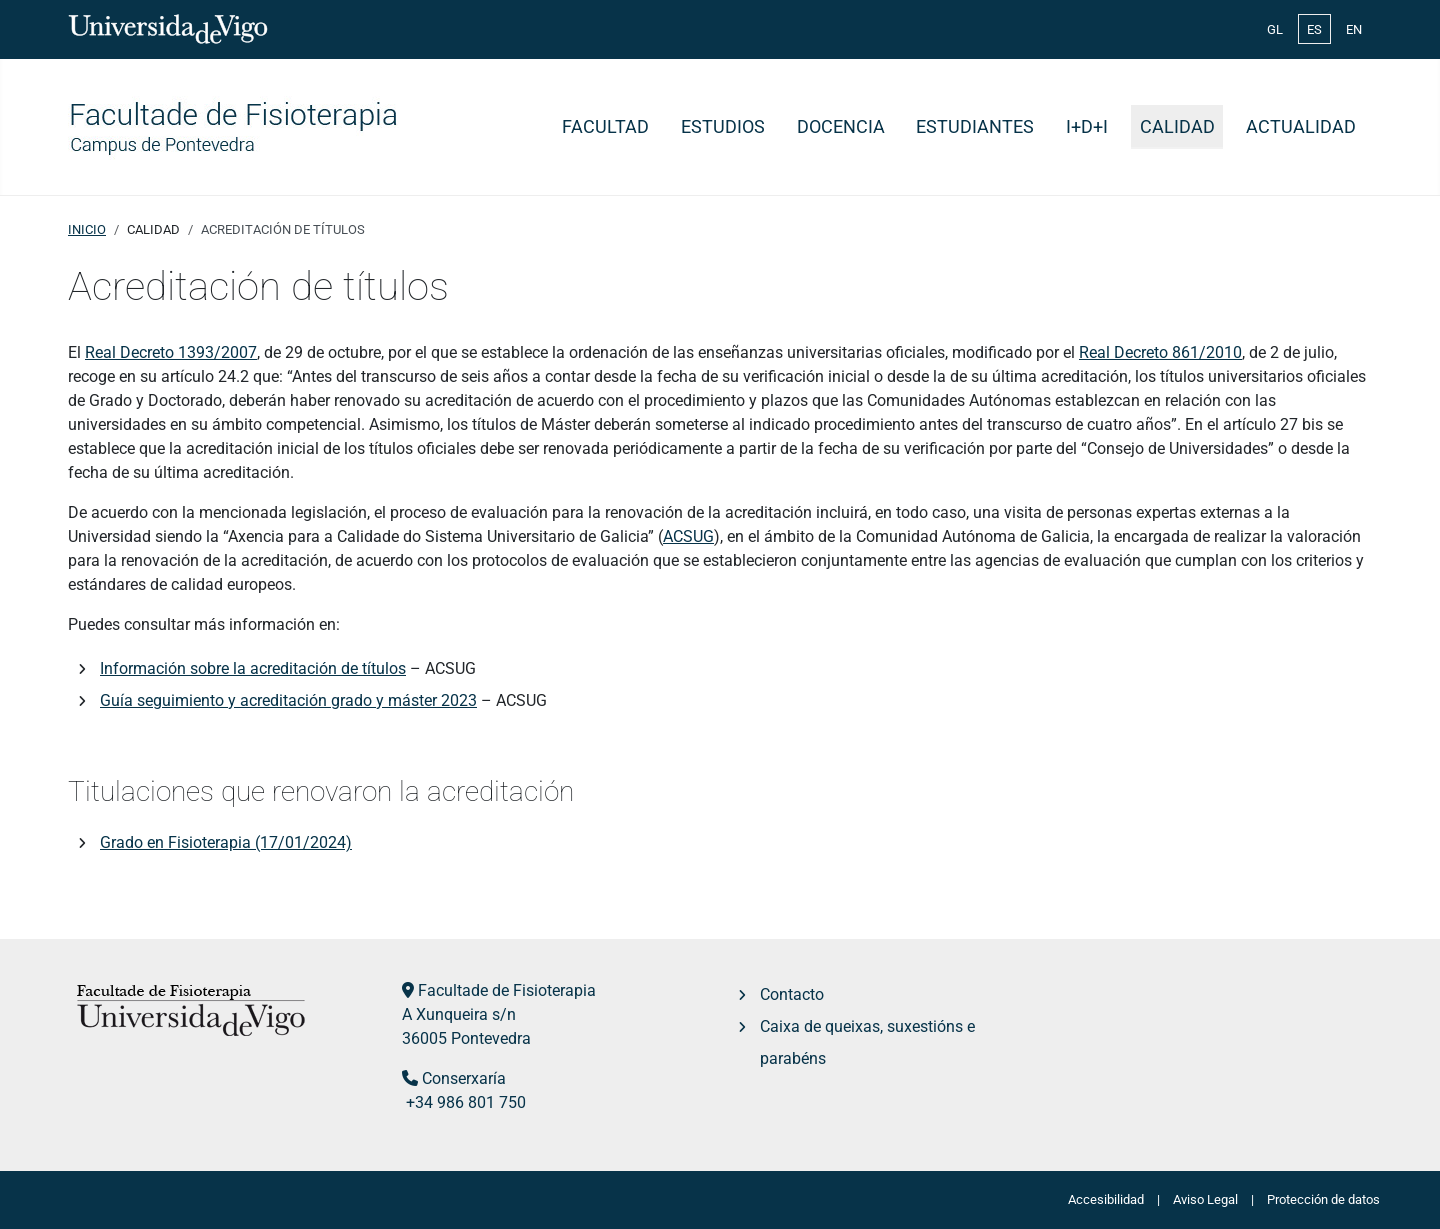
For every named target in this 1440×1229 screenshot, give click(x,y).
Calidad (1177, 127)
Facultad (605, 127)
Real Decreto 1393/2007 (171, 352)
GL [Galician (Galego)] (1275, 29)
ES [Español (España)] (1314, 29)
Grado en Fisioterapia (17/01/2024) (226, 842)
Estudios (723, 127)
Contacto (792, 994)
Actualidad (1301, 127)
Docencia (841, 127)
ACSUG (688, 536)
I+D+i (1087, 127)
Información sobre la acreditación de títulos (253, 668)
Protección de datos (1323, 1199)
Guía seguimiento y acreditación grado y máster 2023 (288, 700)
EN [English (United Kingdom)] (1354, 29)
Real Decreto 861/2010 (1160, 352)
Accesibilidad (1106, 1199)
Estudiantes (975, 127)
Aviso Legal (1205, 1199)
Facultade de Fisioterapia (507, 990)
